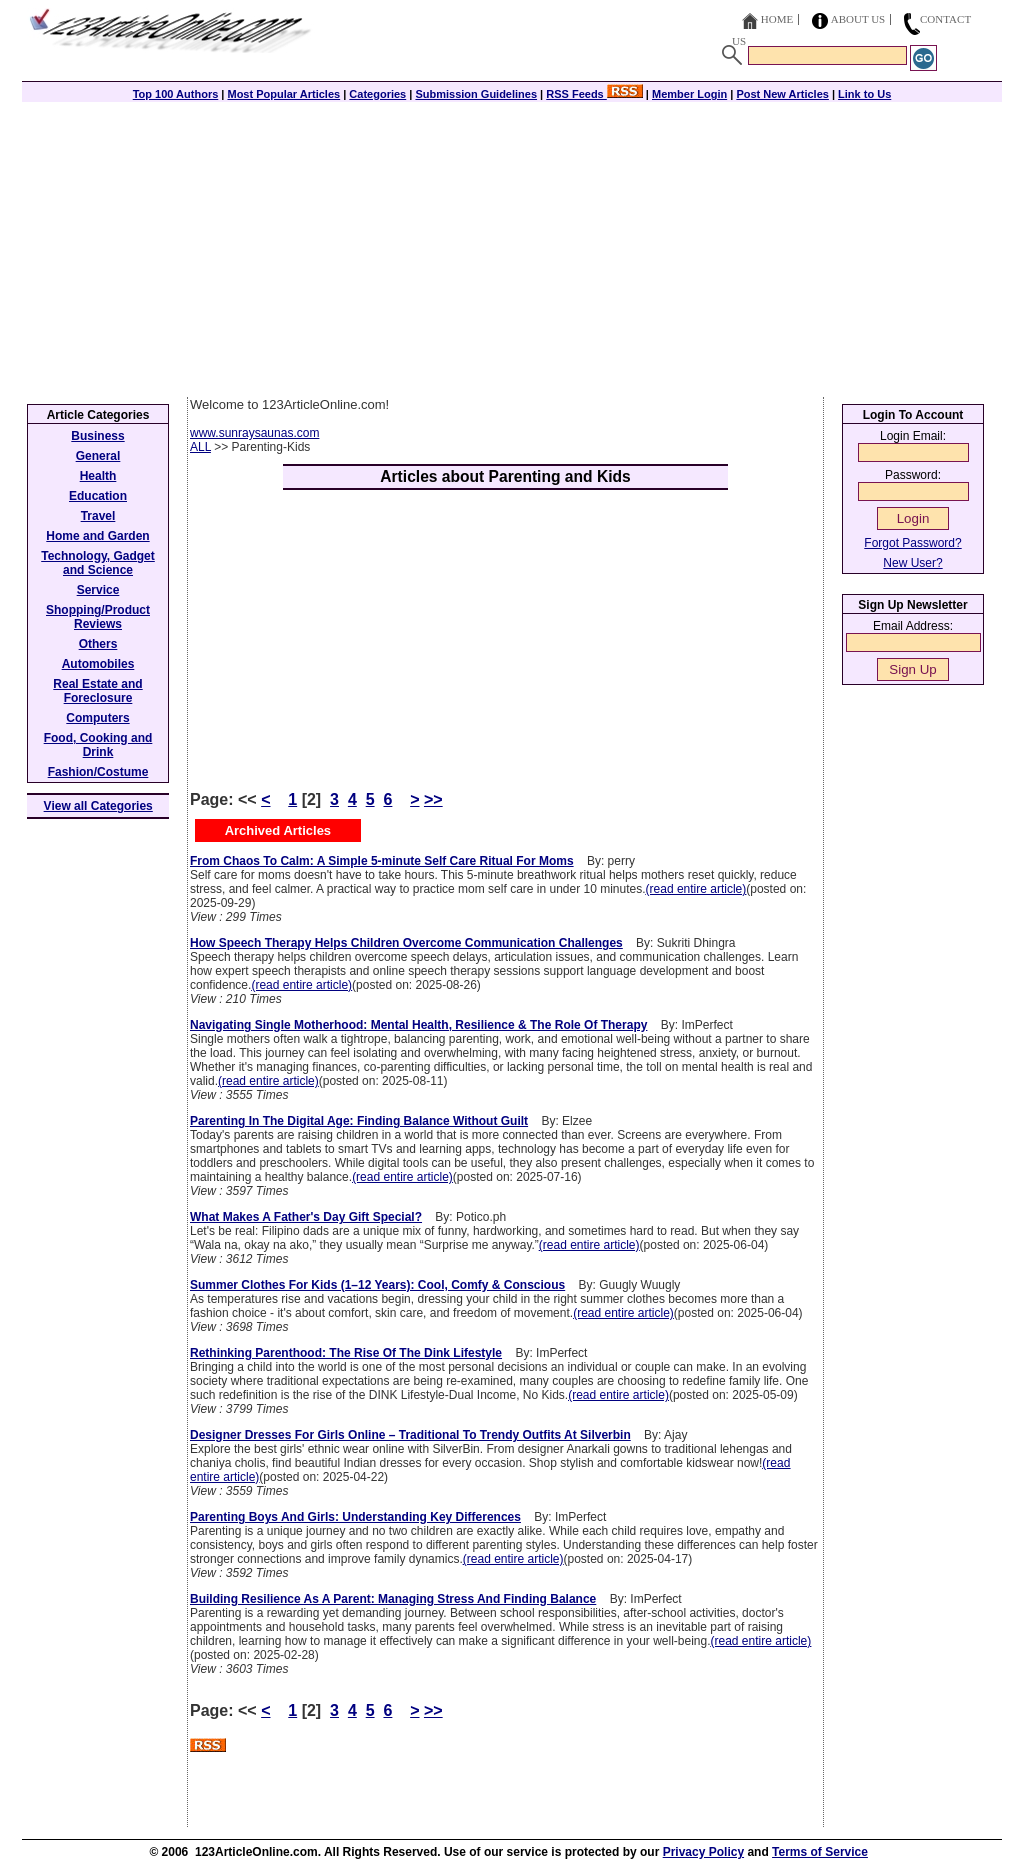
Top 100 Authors (176, 94)
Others (98, 644)
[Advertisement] (512, 247)
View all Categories (98, 806)
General (98, 456)
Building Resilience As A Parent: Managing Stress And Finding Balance (393, 1599)
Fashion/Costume (98, 772)
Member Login (689, 94)
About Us (858, 19)
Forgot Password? (912, 543)
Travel (98, 516)
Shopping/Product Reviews (98, 617)
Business (97, 436)
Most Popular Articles (283, 94)
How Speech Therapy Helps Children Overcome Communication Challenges (406, 943)
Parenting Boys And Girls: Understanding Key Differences (355, 1517)
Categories (377, 94)
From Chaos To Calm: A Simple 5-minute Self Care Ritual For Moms (382, 861)
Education (98, 496)
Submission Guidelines (476, 94)
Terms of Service (820, 1852)
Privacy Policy (703, 1852)
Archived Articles (278, 830)
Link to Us (864, 94)
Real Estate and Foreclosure (97, 691)
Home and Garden (97, 536)
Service (98, 590)
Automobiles (98, 664)
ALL (200, 447)
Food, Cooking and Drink (98, 745)
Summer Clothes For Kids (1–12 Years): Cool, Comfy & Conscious (377, 1285)
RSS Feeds (594, 94)
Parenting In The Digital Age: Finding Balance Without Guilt (359, 1121)
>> (433, 799)
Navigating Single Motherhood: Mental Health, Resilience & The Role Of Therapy (418, 1025)
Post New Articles (782, 94)
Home (777, 19)
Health (98, 476)
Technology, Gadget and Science (98, 563)
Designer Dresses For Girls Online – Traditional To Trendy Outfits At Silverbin (410, 1435)
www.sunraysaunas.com (254, 433)
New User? (912, 563)
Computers (97, 718)
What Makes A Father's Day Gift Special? (306, 1217)
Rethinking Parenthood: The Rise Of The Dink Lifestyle (346, 1353)
